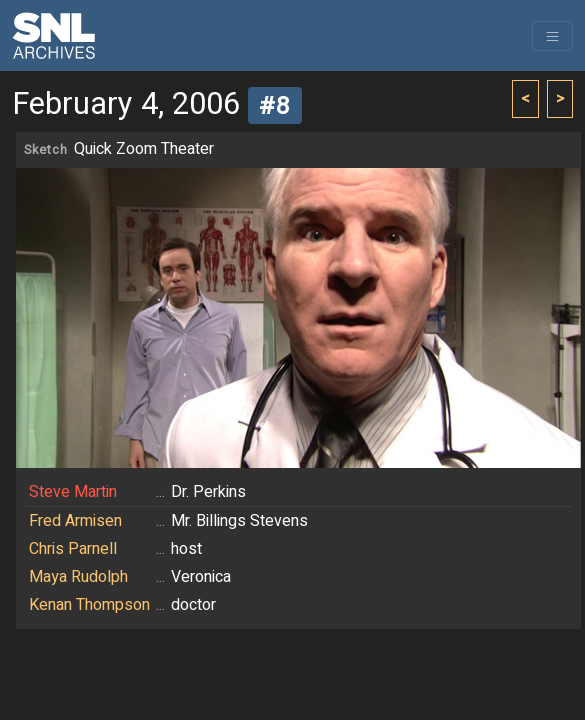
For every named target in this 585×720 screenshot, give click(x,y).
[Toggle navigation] (552, 36)
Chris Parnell (73, 549)
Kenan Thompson (89, 605)
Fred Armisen (75, 521)
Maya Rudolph (78, 577)
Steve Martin (73, 492)
